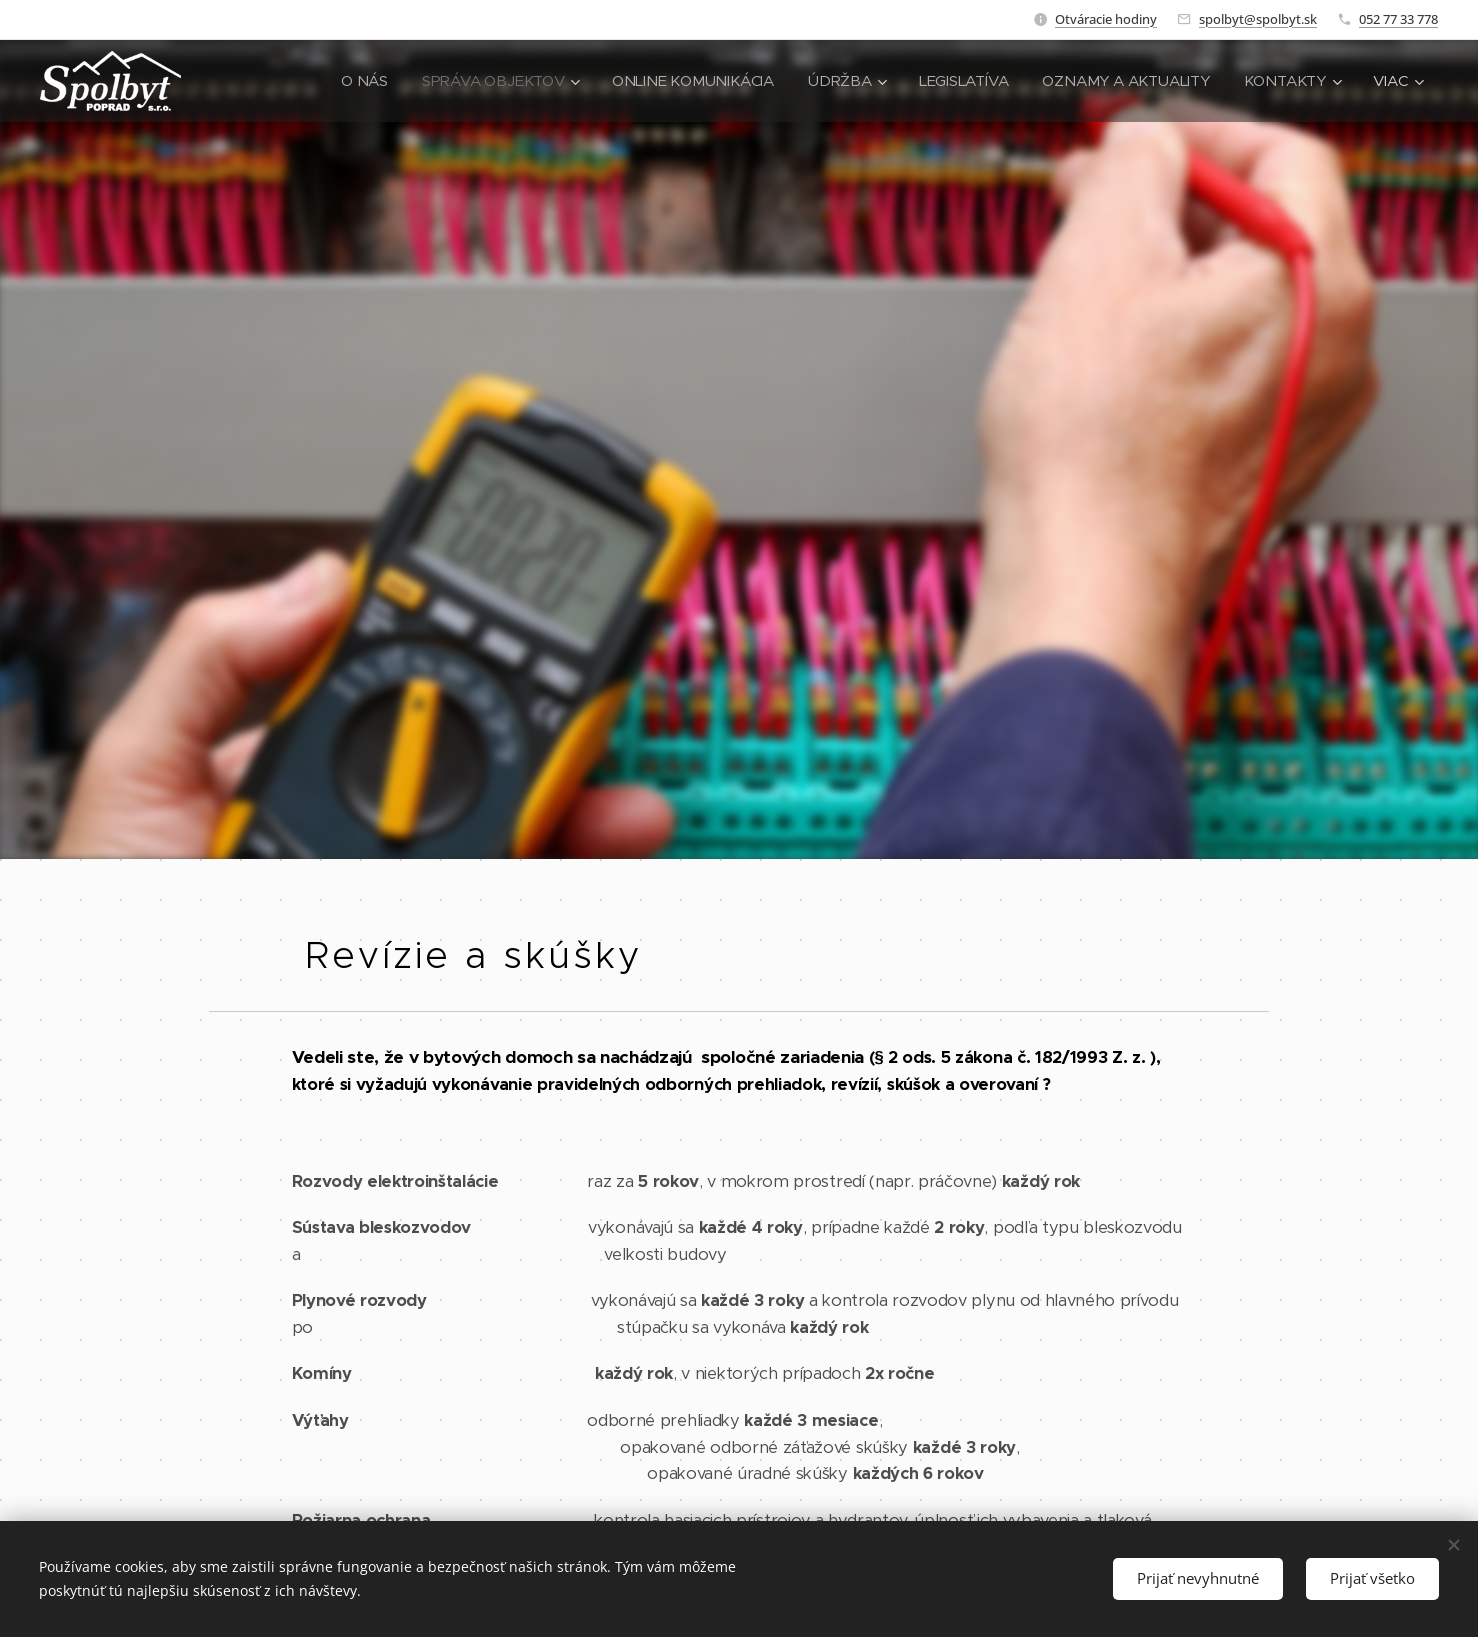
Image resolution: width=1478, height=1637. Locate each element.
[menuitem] (348, 81)
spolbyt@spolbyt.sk (1258, 19)
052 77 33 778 (1398, 19)
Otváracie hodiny (1106, 19)
